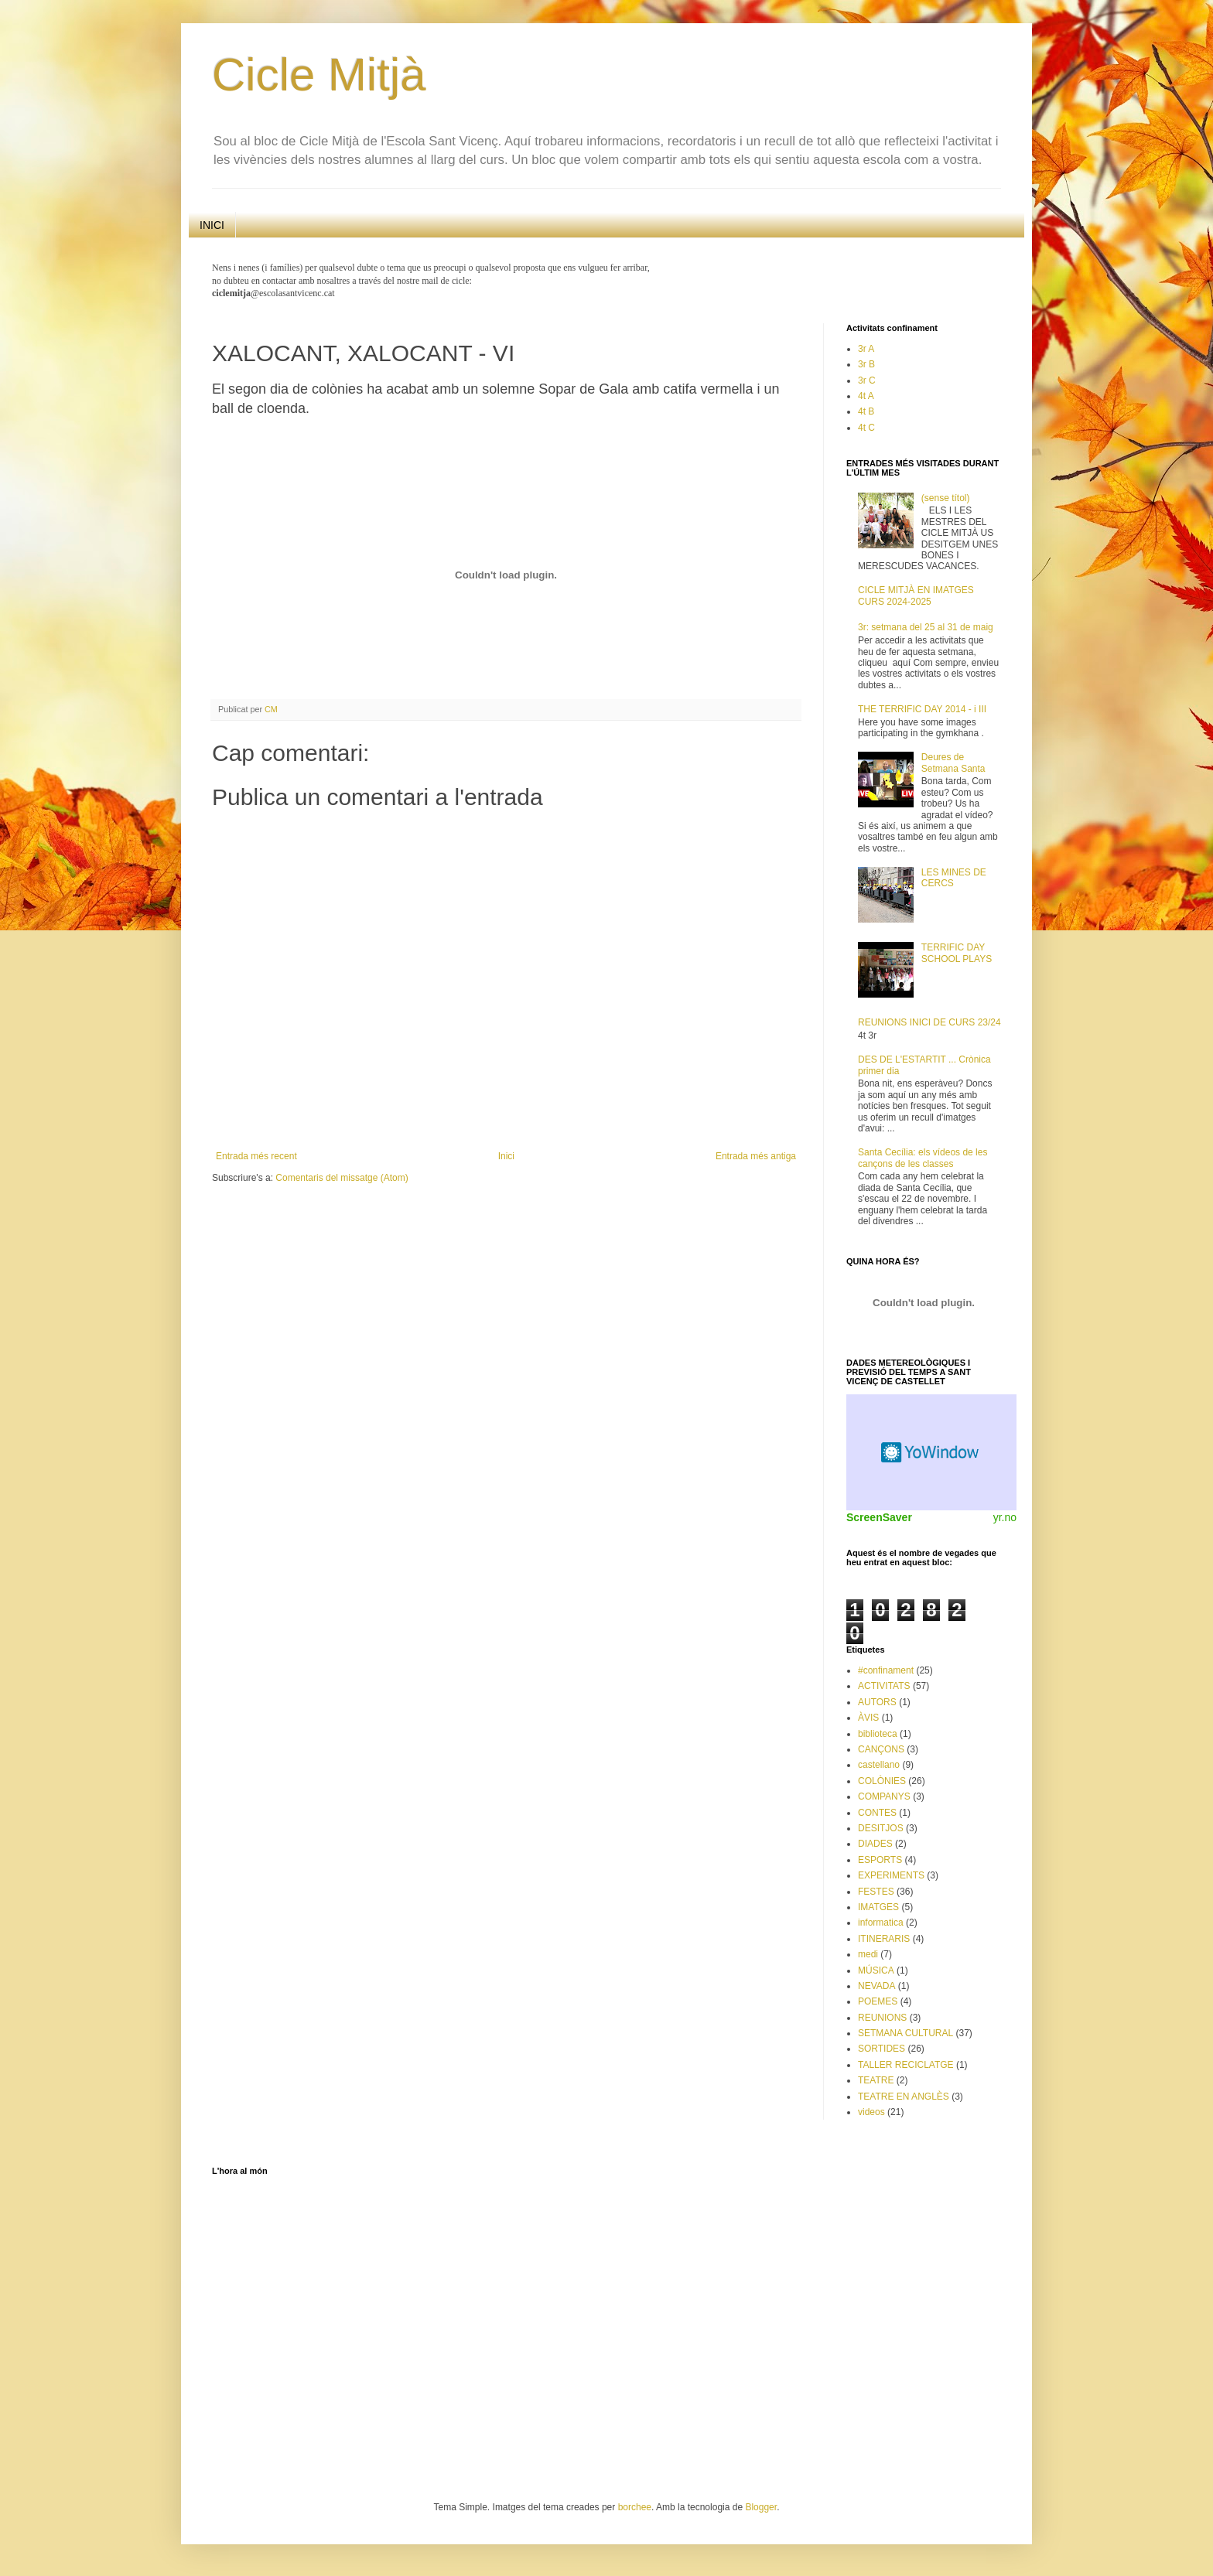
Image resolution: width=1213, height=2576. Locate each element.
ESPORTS (880, 1859)
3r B (866, 364)
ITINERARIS (884, 1938)
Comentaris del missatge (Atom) (341, 1177)
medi (868, 1954)
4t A (866, 396)
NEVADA (876, 1986)
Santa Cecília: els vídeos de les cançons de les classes (922, 1158)
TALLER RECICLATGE (906, 2064)
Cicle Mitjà (319, 75)
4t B (866, 411)
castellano (879, 1764)
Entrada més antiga (756, 1156)
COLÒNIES (882, 1781)
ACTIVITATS (884, 1685)
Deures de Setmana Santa (953, 762)
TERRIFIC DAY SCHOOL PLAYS (956, 953)
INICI (212, 225)
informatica (881, 1922)
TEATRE (876, 2080)
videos (871, 2112)
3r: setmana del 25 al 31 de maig (925, 627)
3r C (867, 380)
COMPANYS (884, 1796)
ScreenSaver (879, 1517)
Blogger (761, 2507)
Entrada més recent (256, 1156)
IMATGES (878, 1907)
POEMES (877, 2001)
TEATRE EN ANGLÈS (903, 2096)
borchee (634, 2507)
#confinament (886, 1670)
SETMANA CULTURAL (905, 2033)
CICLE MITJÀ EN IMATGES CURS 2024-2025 (916, 595)
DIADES (875, 1843)
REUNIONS (882, 2017)
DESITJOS (881, 1828)
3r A (866, 348)
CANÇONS (881, 1749)
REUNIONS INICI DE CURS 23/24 (929, 1022)
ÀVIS (868, 1717)
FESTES (876, 1891)
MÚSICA (876, 1970)
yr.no (1005, 1517)
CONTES (877, 1812)
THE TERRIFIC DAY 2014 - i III (922, 709)
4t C (866, 427)
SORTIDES (881, 2048)
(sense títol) (945, 498)
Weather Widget (931, 1452)
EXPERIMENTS (891, 1875)
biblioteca (877, 1733)
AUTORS (877, 1702)
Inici (506, 1156)
